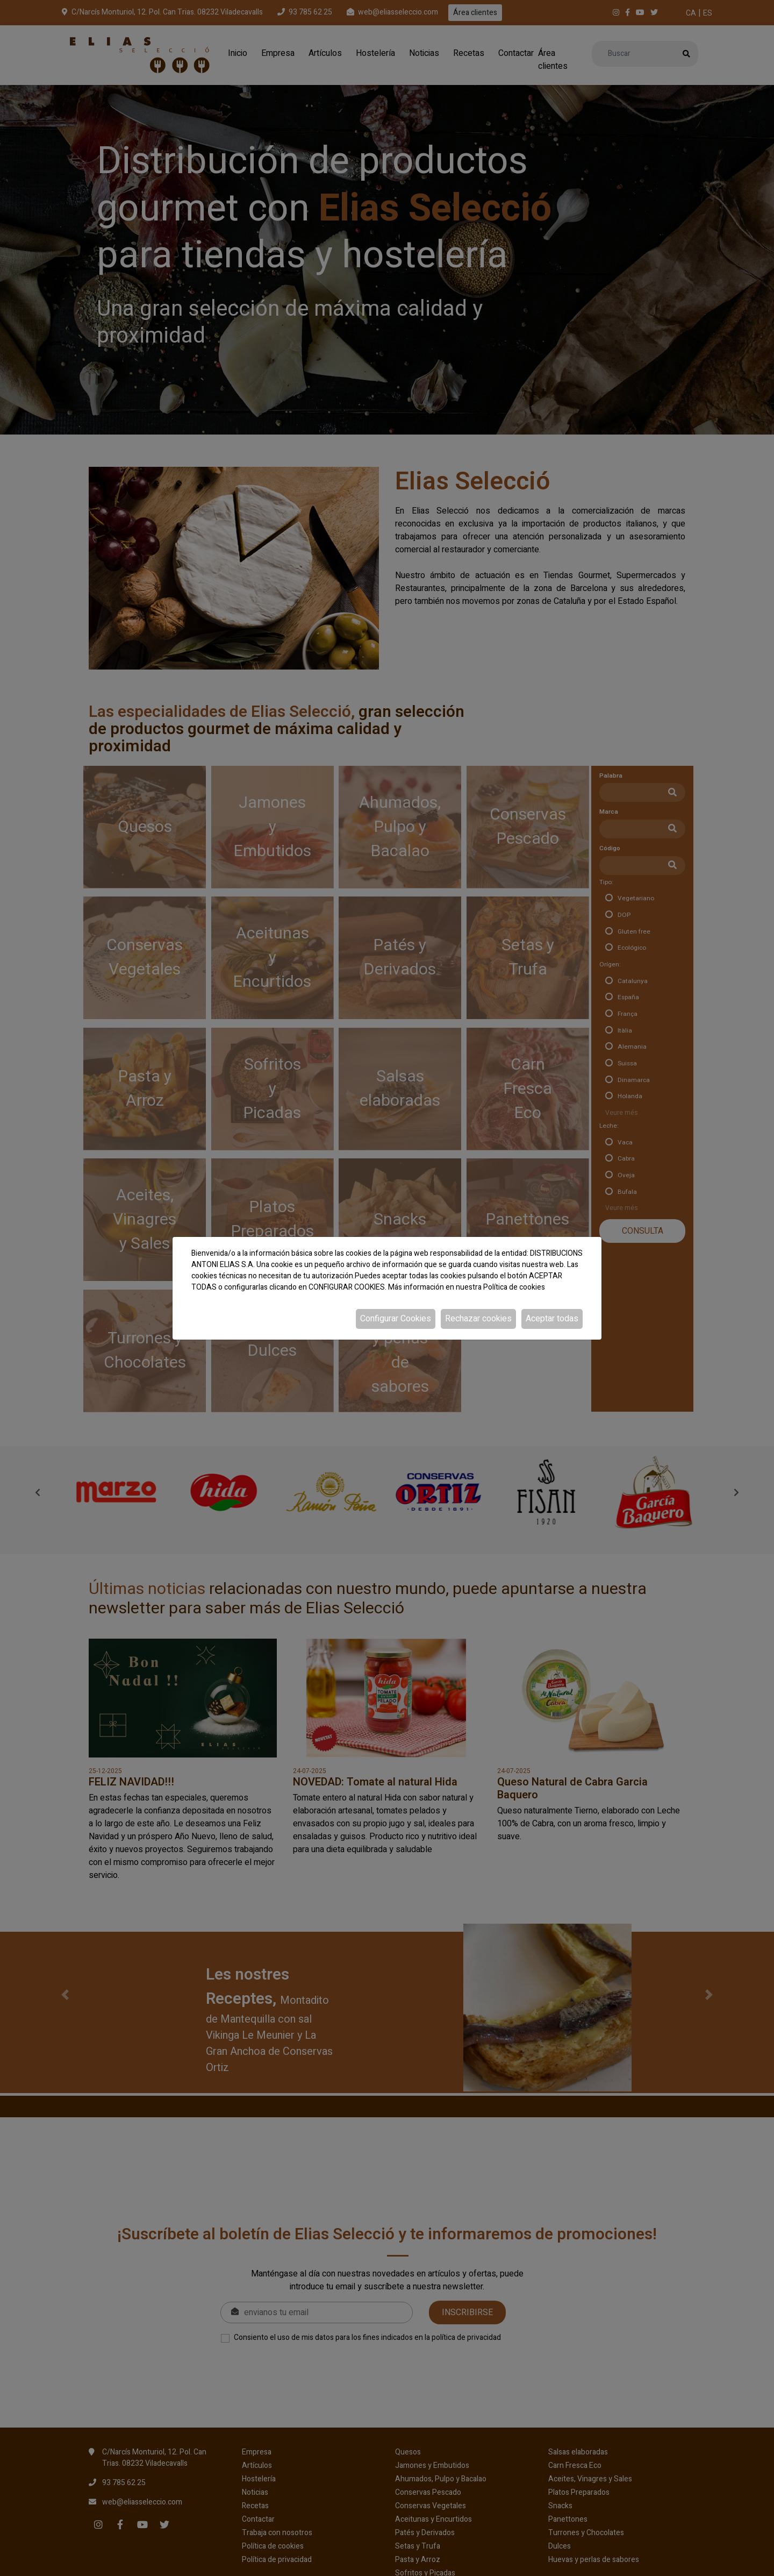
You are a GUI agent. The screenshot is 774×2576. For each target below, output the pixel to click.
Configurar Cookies (395, 1318)
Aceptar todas (552, 1318)
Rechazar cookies (478, 1318)
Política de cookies (514, 1287)
